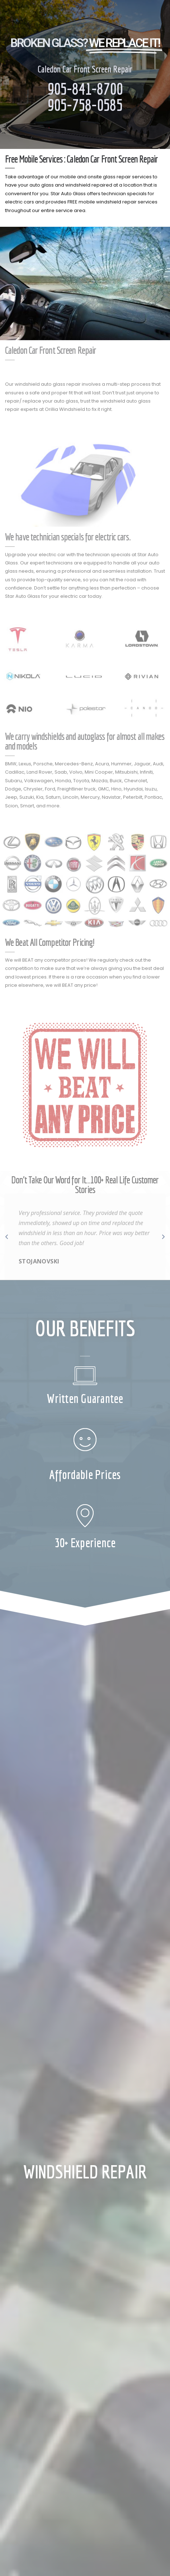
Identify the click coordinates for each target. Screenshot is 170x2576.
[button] (7, 1237)
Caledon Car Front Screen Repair (85, 69)
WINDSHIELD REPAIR (85, 2171)
